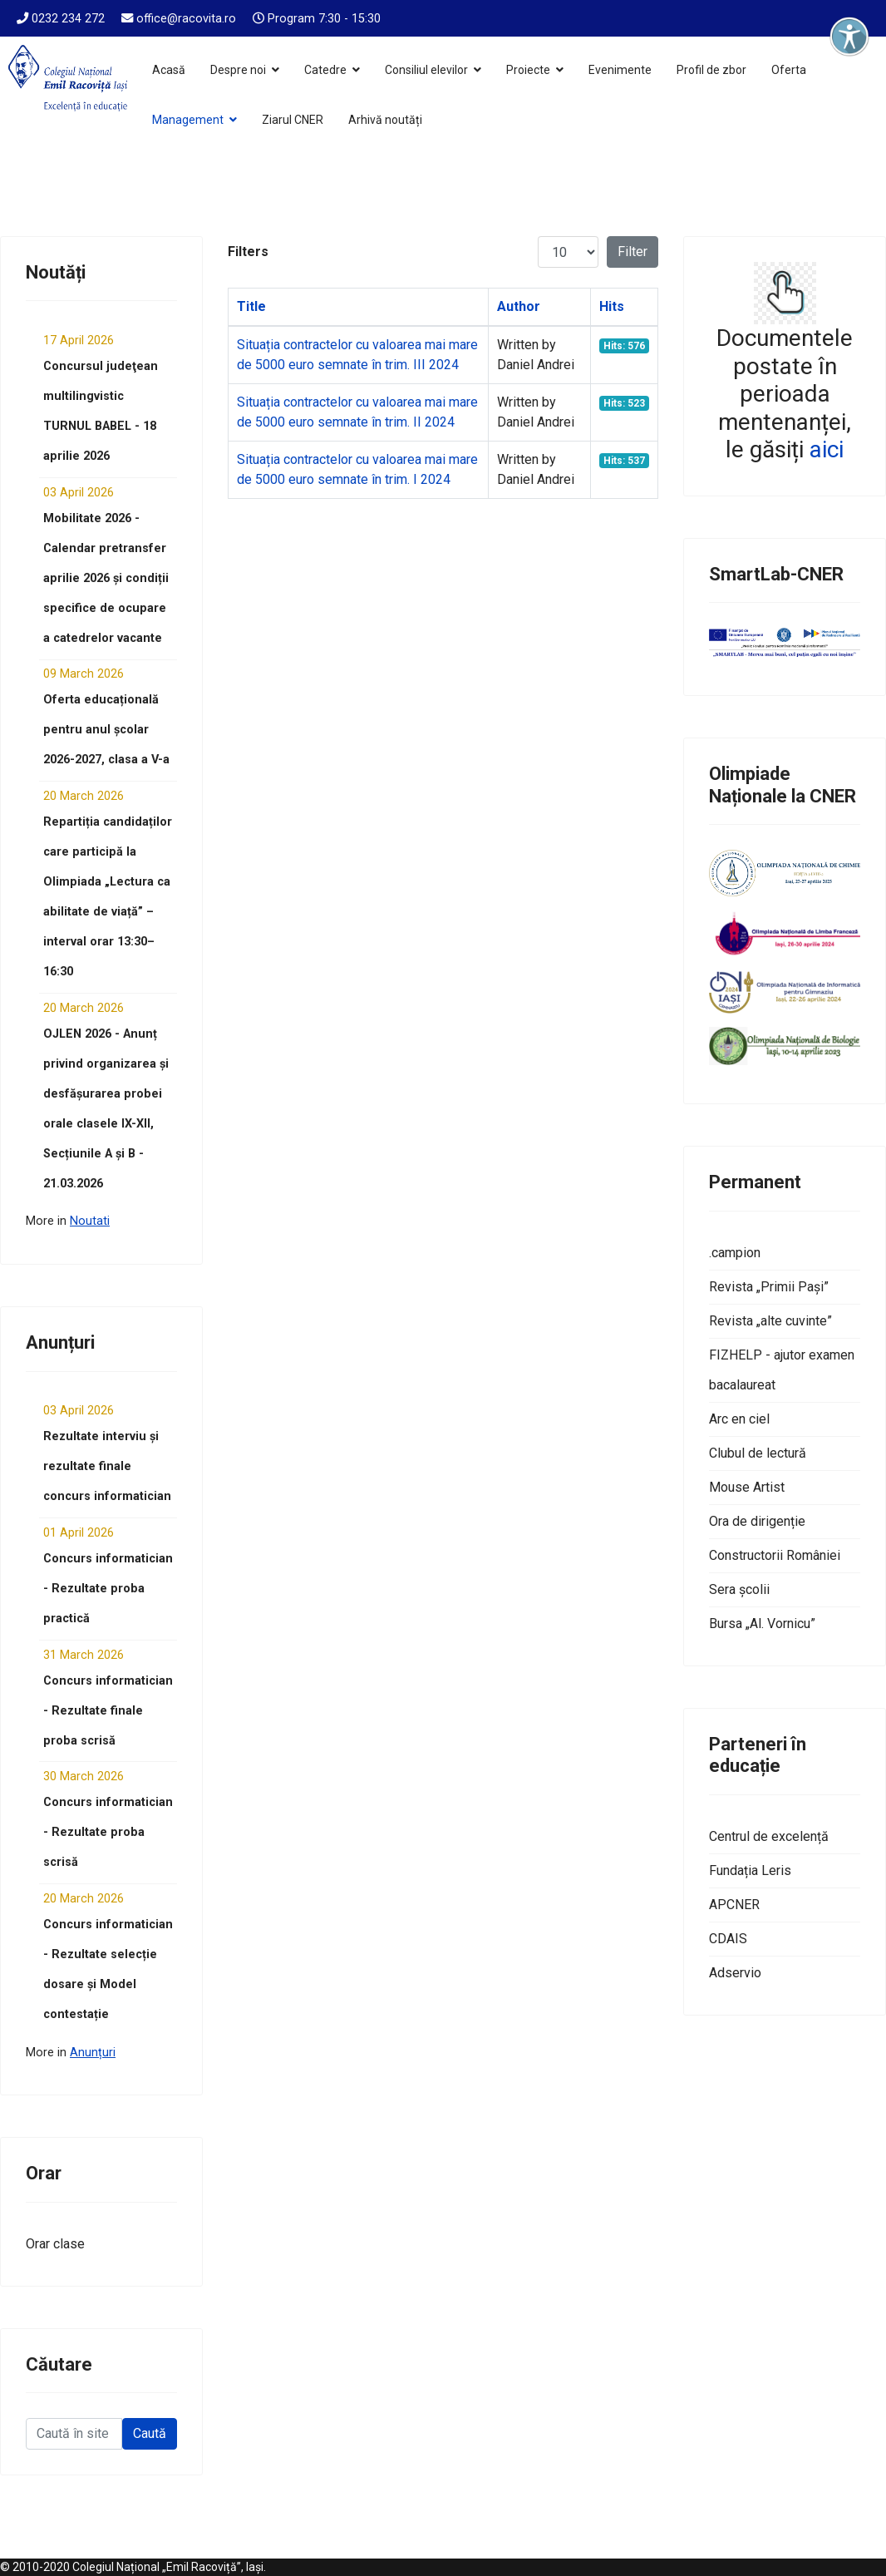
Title (251, 306)
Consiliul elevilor (426, 69)
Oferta (788, 69)
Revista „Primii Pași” (769, 1287)
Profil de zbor (711, 69)
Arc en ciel (739, 1419)
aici (827, 449)
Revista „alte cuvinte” (770, 1321)
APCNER (734, 1904)
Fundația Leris (750, 1870)
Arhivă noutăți (385, 119)
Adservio (735, 1973)
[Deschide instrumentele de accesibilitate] (849, 37)
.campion (734, 1253)
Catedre (325, 69)
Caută (149, 2433)
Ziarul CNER (292, 119)
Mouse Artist (747, 1487)
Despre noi (238, 69)
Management (188, 119)
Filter (632, 251)
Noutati (90, 1221)
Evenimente (620, 69)
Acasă (168, 69)
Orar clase (55, 2244)
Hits (611, 306)
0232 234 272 (68, 19)
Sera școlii (739, 1589)
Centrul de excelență (769, 1836)
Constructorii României (774, 1555)
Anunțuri (93, 2053)
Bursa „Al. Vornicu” (762, 1623)
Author (518, 306)
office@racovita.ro (186, 19)
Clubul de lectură (757, 1453)
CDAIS (728, 1939)
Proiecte (528, 69)
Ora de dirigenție (757, 1521)
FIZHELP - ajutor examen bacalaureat (781, 1370)
